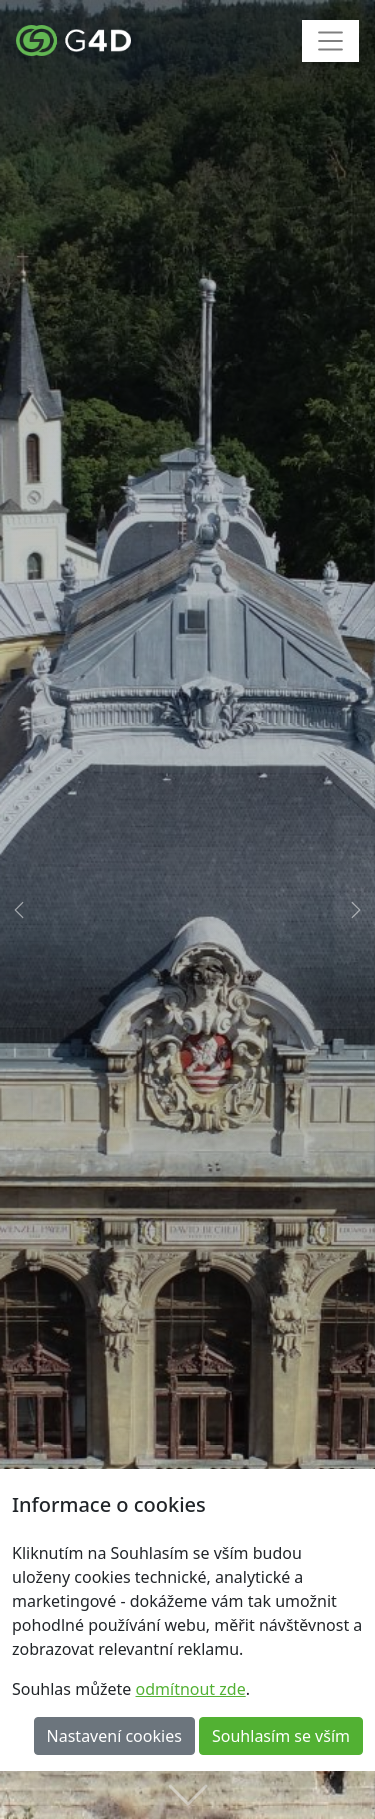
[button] (19, 909)
